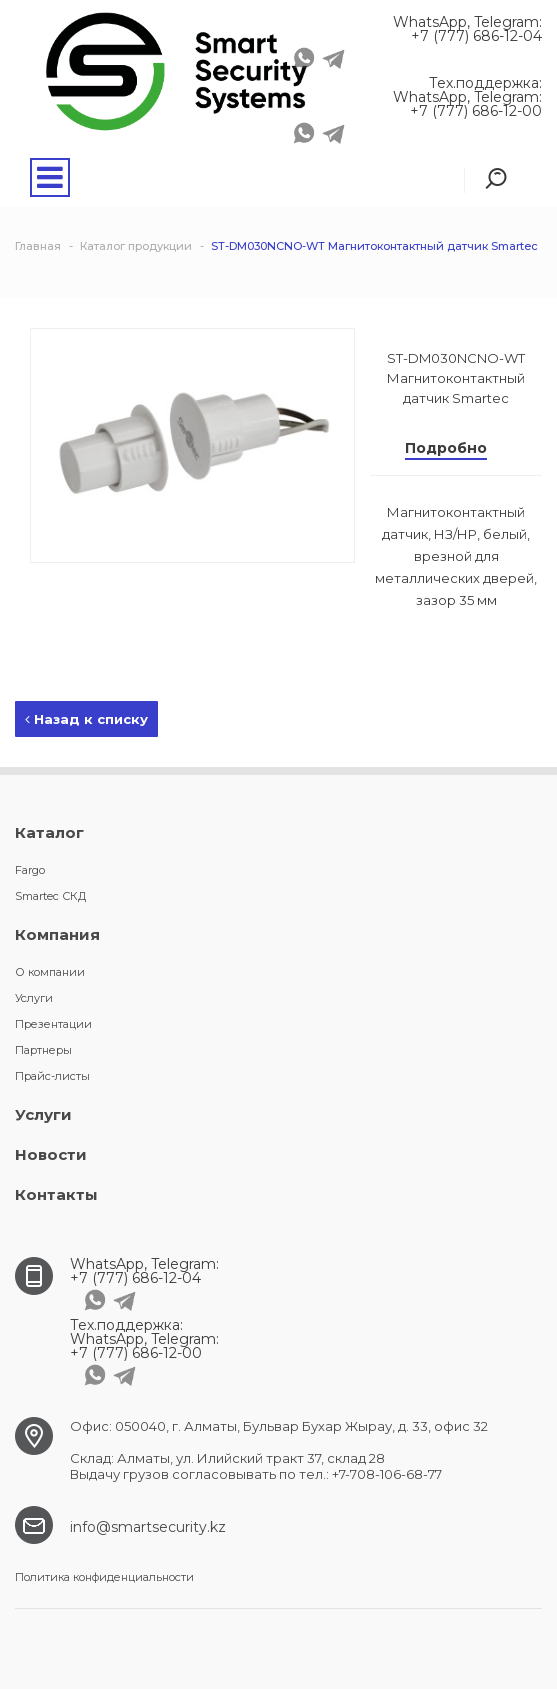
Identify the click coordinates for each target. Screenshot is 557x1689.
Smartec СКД (50, 896)
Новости (51, 1154)
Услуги (34, 998)
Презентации (53, 1024)
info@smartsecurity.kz (148, 1527)
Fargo (30, 870)
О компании (50, 972)
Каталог (49, 832)
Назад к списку (86, 719)
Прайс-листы (52, 1076)
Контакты (56, 1194)
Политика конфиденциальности (104, 1577)
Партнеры (43, 1050)
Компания (57, 934)
